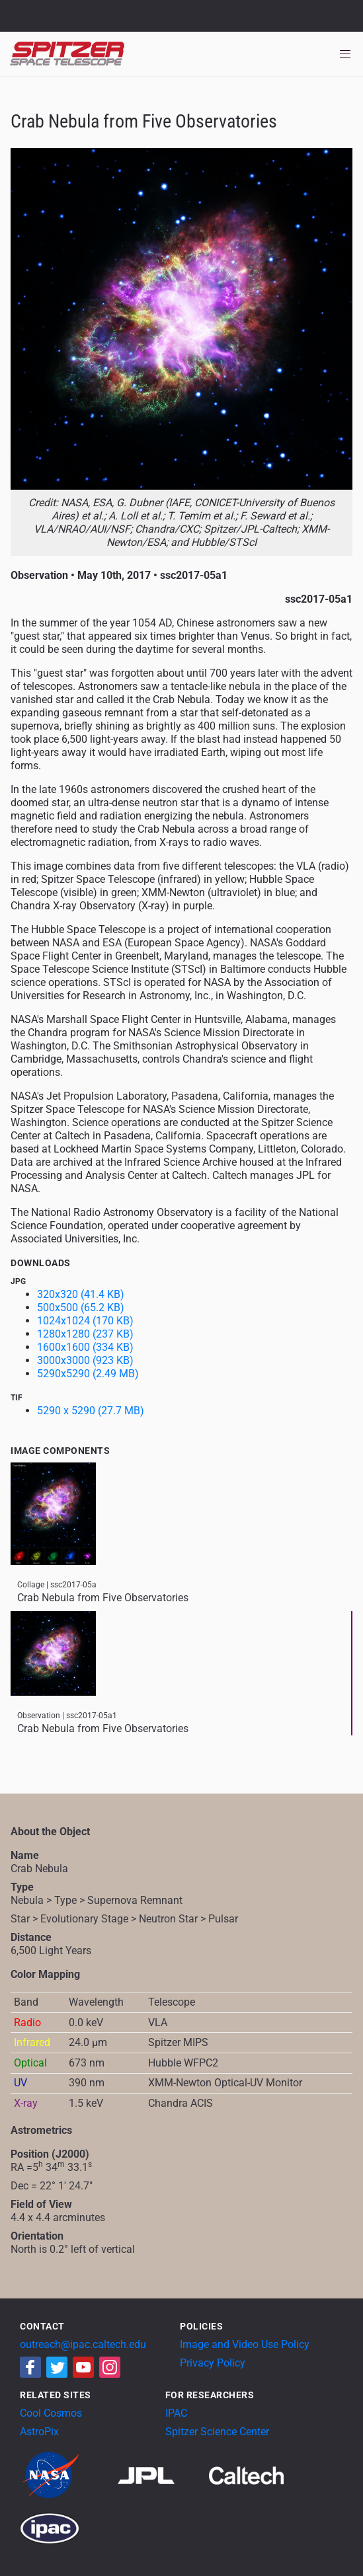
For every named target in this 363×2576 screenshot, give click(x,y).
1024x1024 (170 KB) (85, 1320)
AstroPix (39, 2431)
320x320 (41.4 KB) (80, 1294)
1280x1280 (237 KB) (85, 1334)
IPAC (176, 2413)
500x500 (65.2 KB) (80, 1307)
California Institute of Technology (87, 22)
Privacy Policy (212, 2363)
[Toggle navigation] (345, 54)
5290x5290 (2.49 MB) (88, 1373)
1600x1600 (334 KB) (85, 1347)
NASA (25, 16)
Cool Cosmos (51, 2413)
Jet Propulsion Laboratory (87, 10)
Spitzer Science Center (217, 2431)
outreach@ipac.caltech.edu (83, 2344)
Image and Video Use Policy (244, 2344)
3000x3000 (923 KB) (85, 1360)
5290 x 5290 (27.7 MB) (90, 1410)
